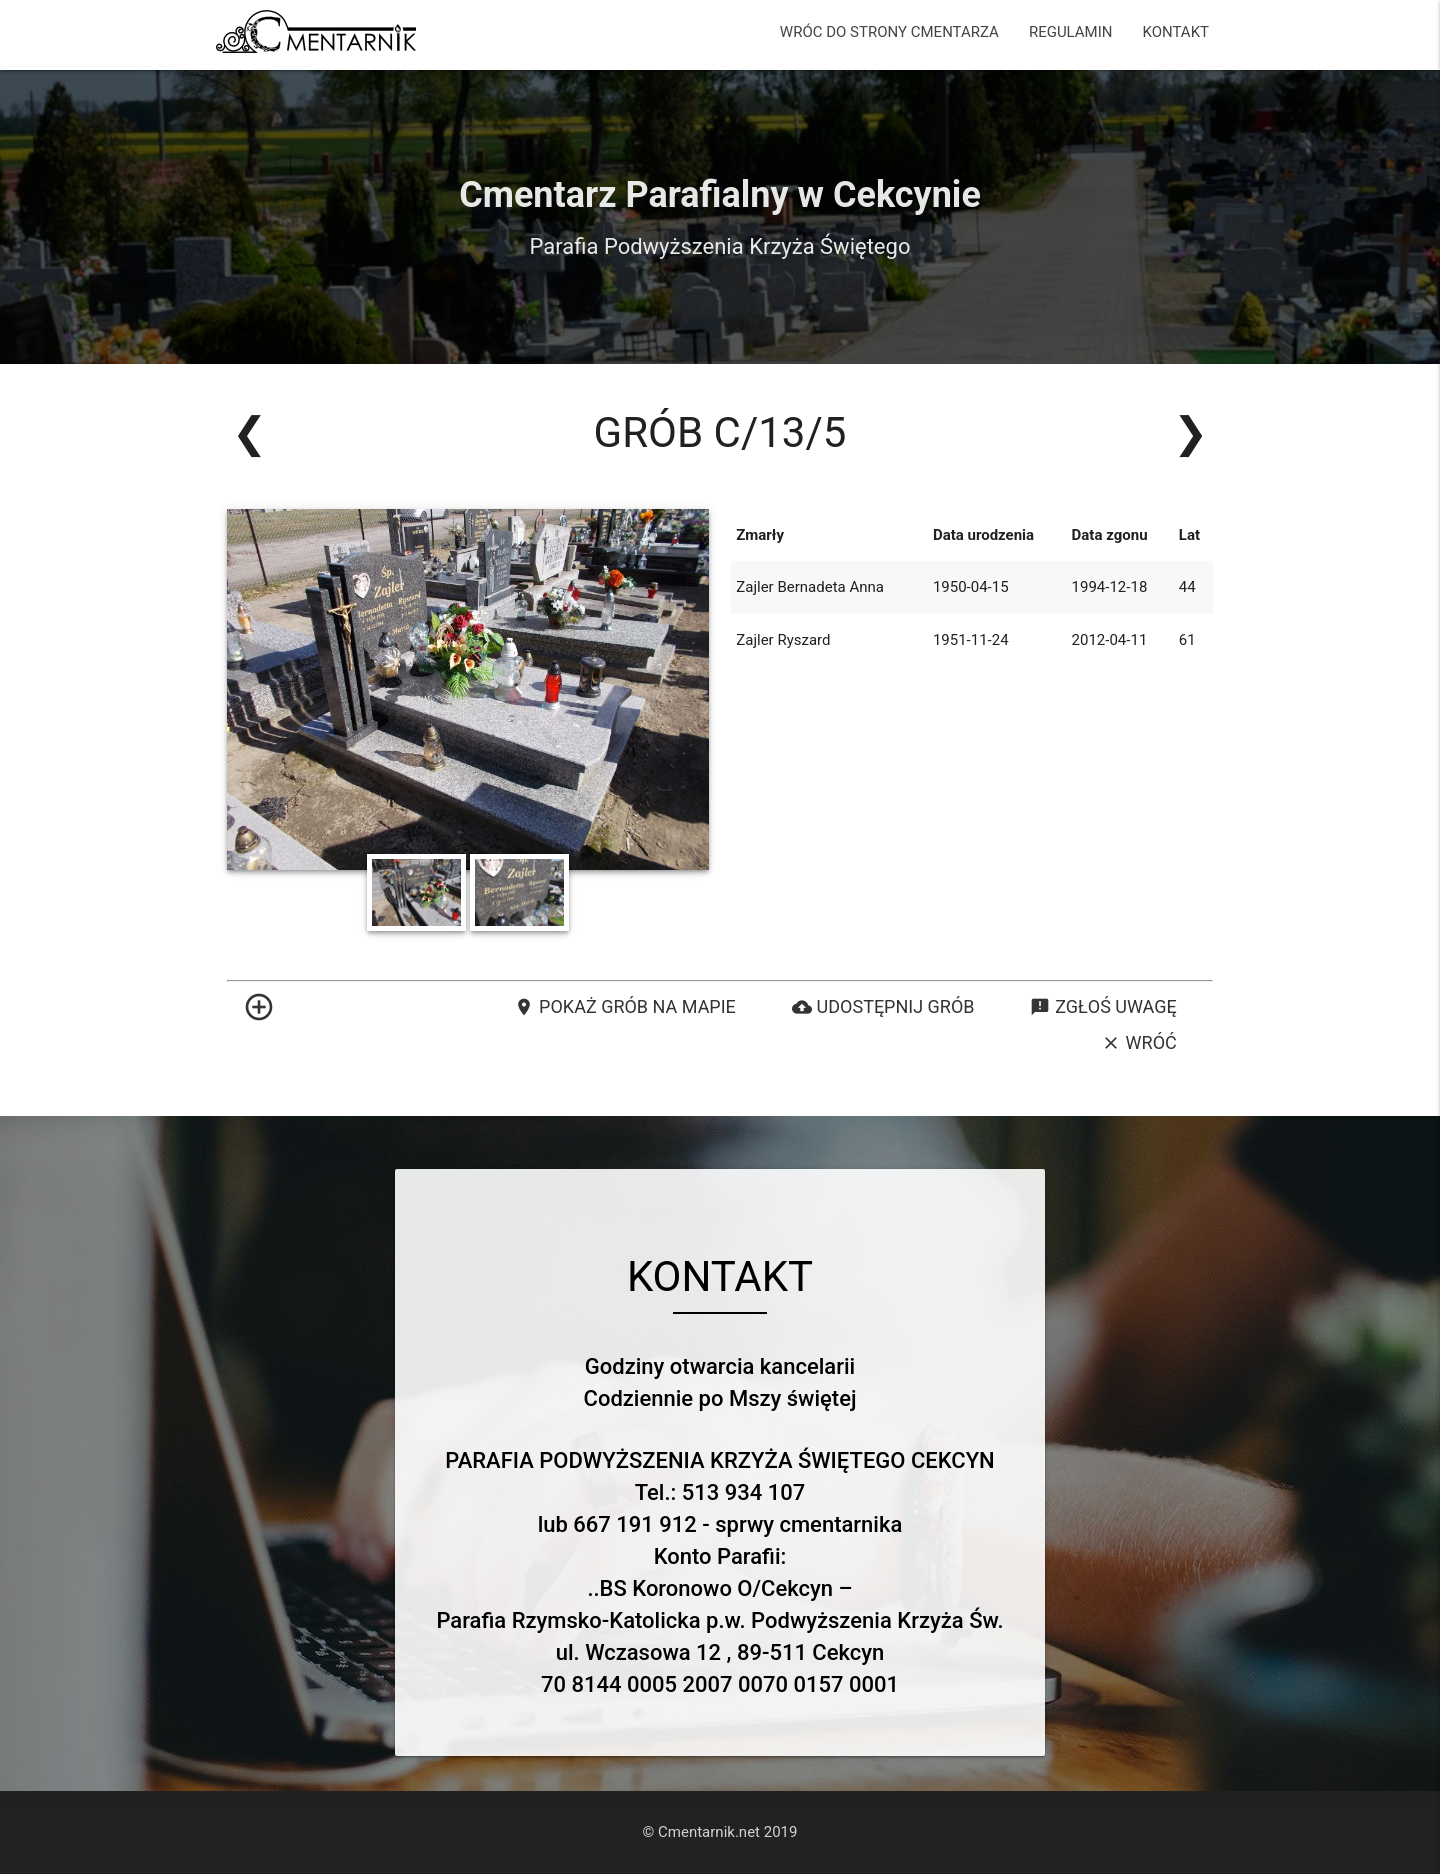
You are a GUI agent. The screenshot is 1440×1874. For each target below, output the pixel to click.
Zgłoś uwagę (1103, 1007)
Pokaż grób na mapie (625, 1007)
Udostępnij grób (883, 1007)
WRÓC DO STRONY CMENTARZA (889, 32)
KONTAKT (1175, 32)
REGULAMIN (1071, 32)
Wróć (1139, 1043)
